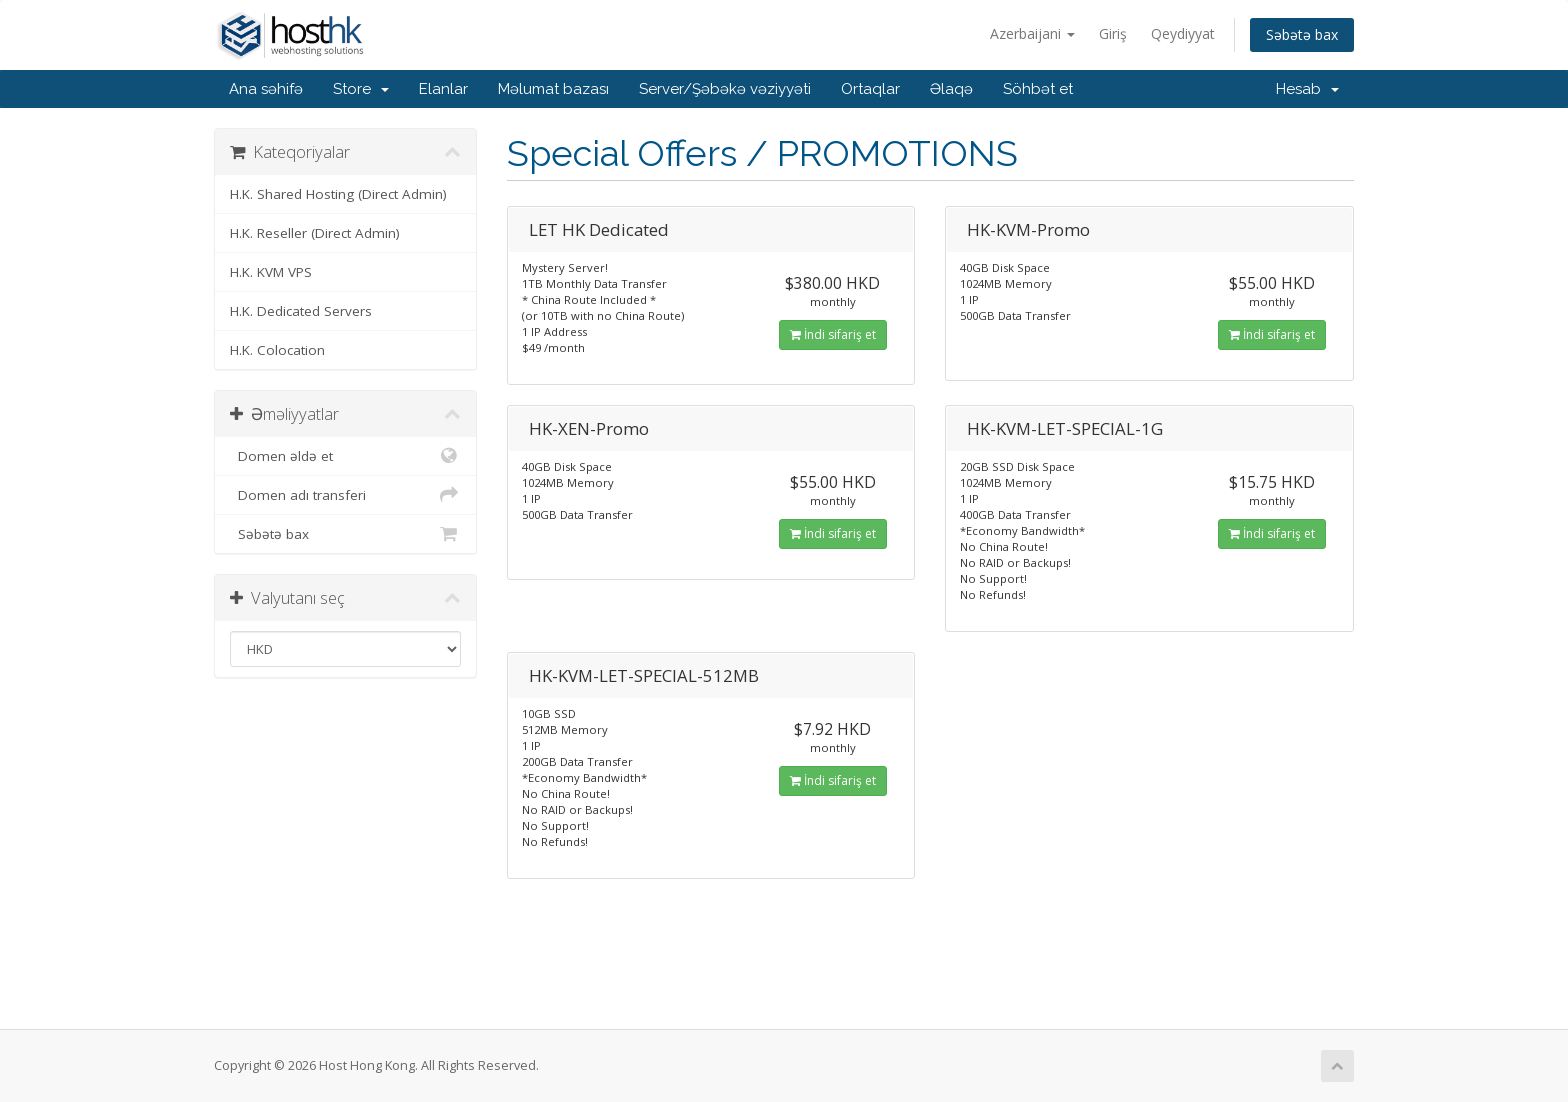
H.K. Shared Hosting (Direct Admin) (338, 194)
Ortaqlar (870, 89)
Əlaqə (951, 89)
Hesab (1307, 89)
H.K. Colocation (277, 350)
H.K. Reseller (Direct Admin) (315, 233)
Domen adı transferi (345, 495)
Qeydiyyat (1183, 33)
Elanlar (443, 89)
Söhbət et (1038, 89)
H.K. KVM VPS (271, 272)
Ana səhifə (266, 89)
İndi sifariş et (833, 334)
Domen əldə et (345, 456)
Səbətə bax (1302, 34)
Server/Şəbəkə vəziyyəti (725, 89)
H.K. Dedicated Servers (301, 311)
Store (361, 89)
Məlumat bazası (553, 89)
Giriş (1113, 33)
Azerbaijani (1032, 33)
